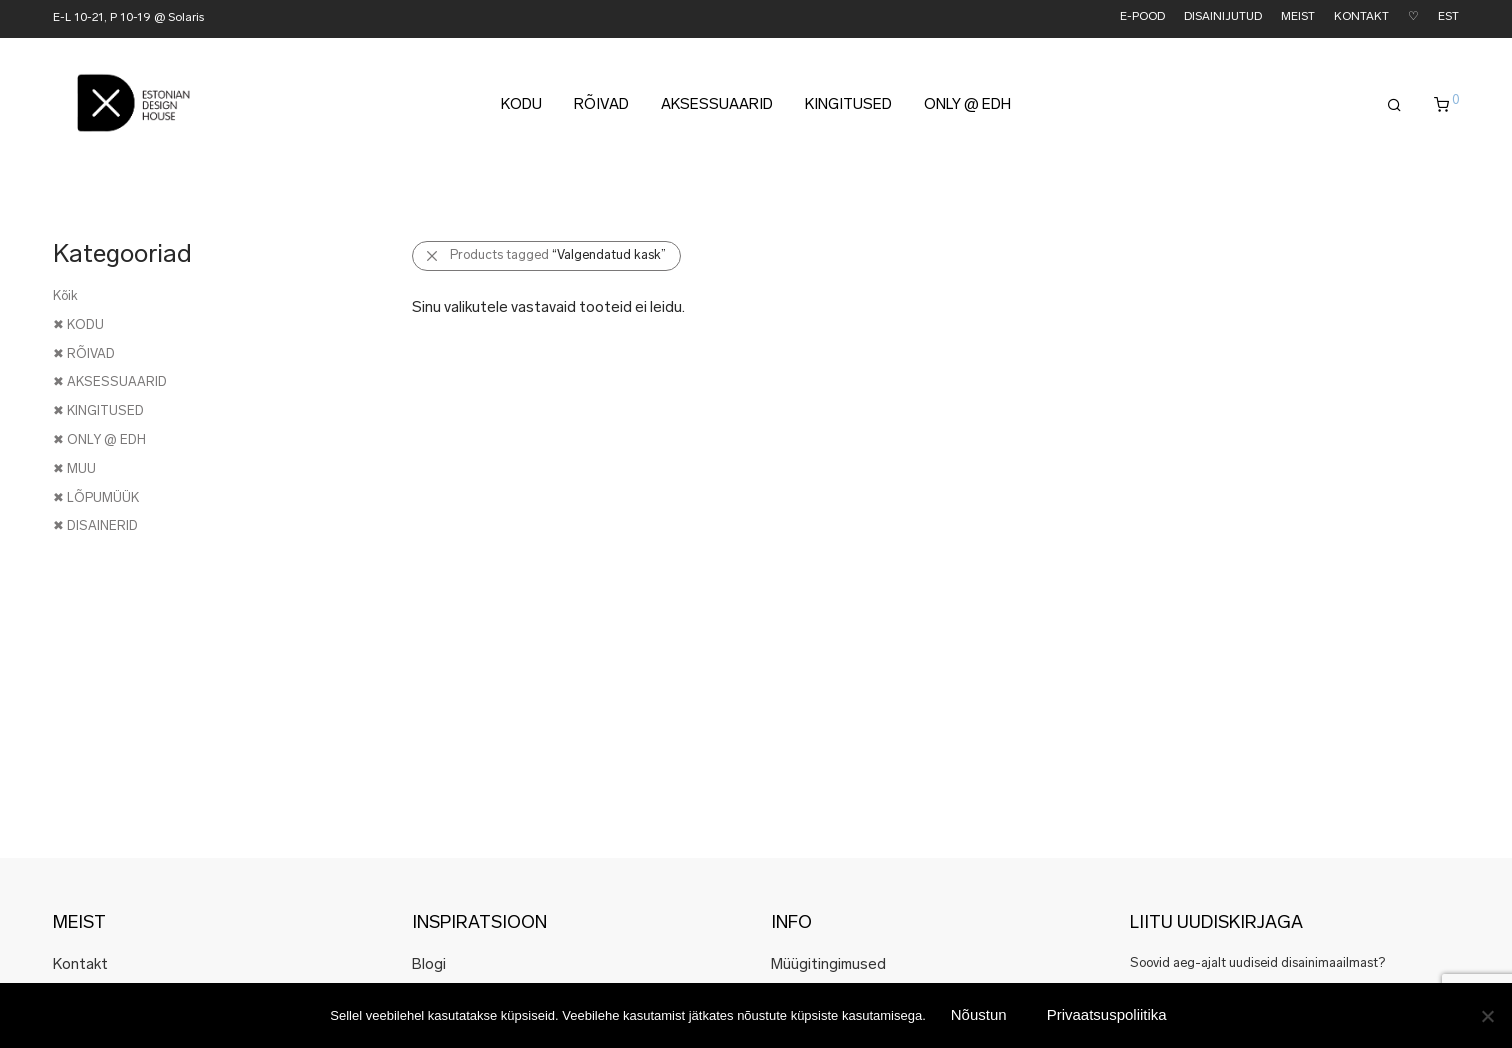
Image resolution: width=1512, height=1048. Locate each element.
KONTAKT (1361, 17)
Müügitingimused (828, 965)
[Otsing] (1394, 112)
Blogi (429, 965)
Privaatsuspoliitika (1107, 1014)
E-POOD (1142, 17)
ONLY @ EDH (967, 111)
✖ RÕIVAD (84, 354)
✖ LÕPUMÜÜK (96, 498)
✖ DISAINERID (95, 526)
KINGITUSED (848, 111)
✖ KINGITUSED (98, 411)
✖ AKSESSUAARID (110, 382)
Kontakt (80, 965)
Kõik (65, 296)
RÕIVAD (601, 111)
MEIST (1298, 17)
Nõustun (979, 1014)
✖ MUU (74, 469)
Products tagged (558, 255)
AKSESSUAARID (717, 111)
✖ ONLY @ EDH (99, 440)
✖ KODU (78, 325)
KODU (521, 111)
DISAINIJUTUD (1223, 17)
